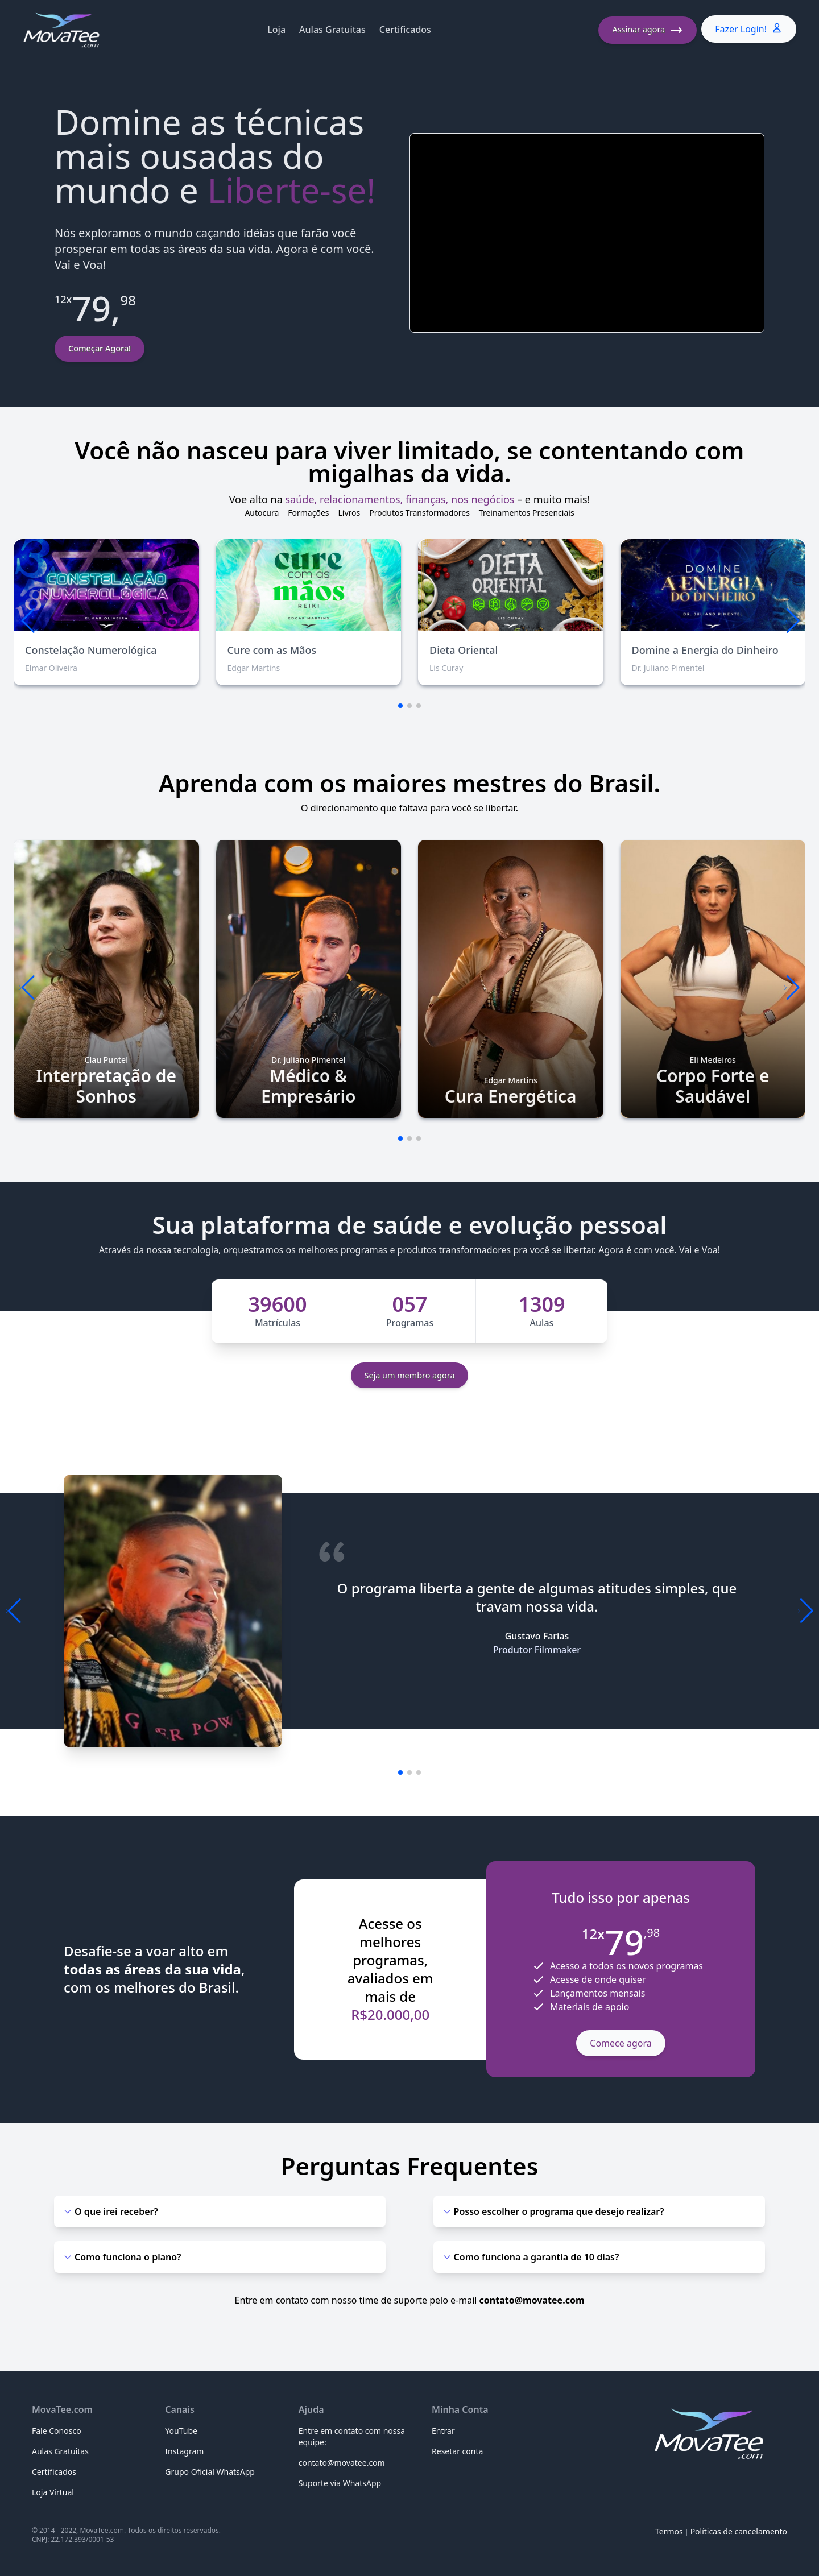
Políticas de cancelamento (738, 2531)
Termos (669, 2531)
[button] (792, 620)
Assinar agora (647, 30)
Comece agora (620, 2043)
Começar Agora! (99, 348)
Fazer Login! (749, 28)
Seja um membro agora (410, 1375)
